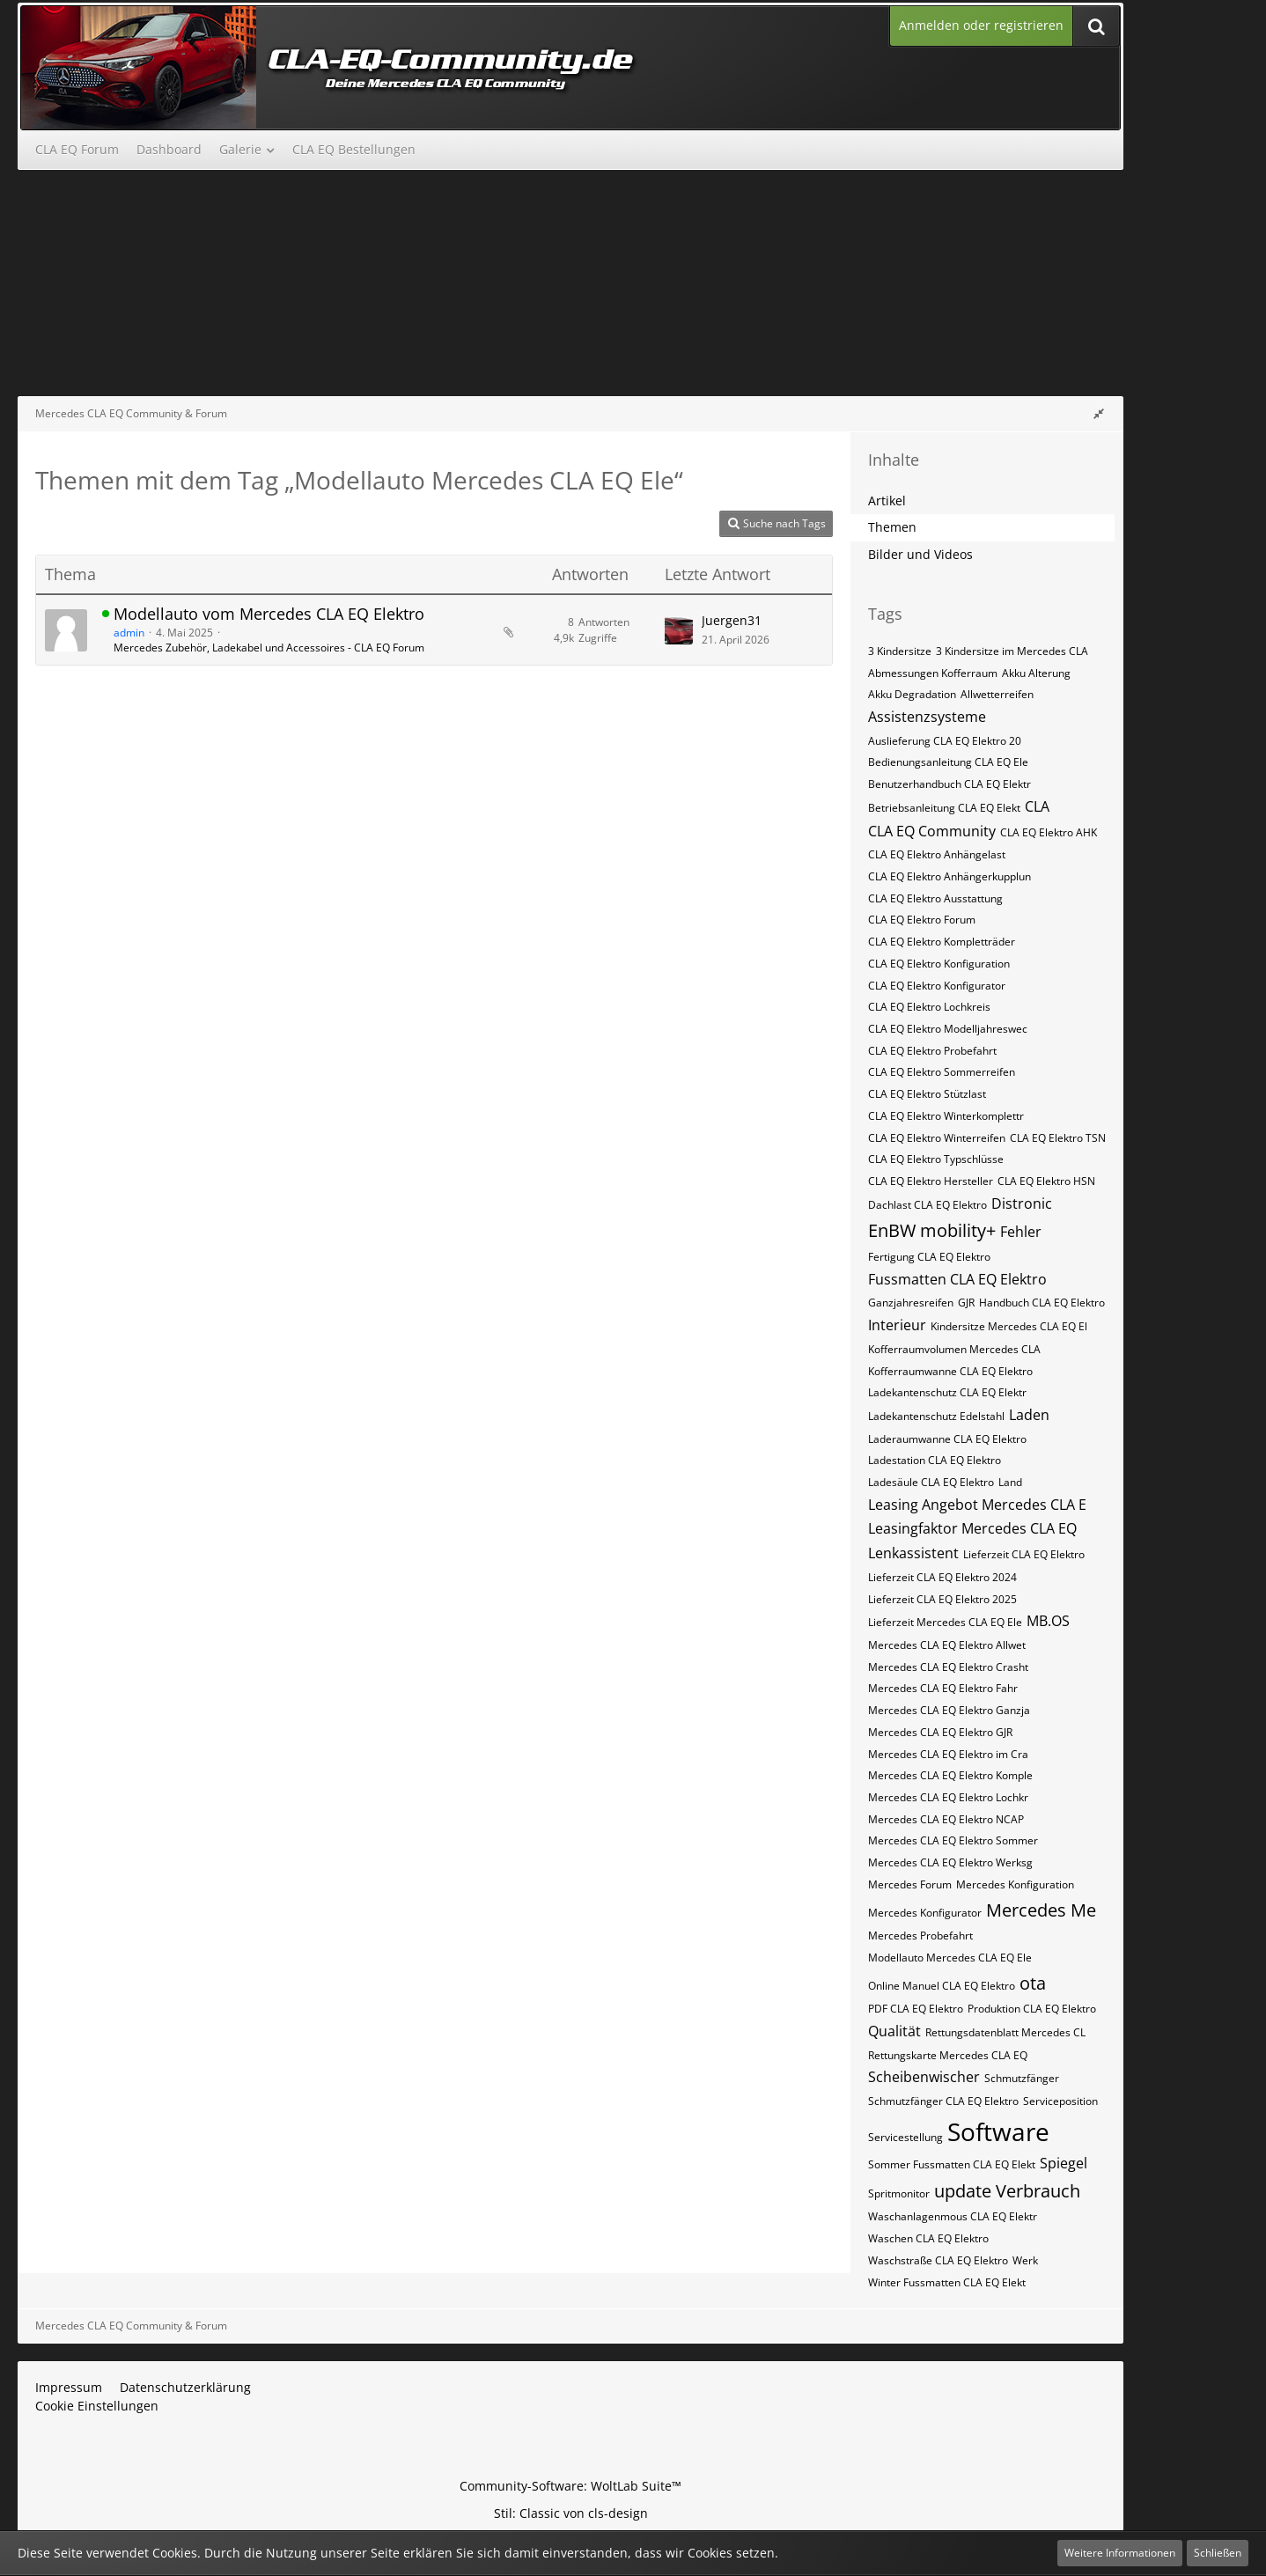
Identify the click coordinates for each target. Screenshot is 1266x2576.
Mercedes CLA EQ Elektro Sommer (953, 1840)
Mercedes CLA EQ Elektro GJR (940, 1732)
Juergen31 (732, 620)
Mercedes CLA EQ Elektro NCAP (946, 1819)
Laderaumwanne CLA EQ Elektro (947, 1439)
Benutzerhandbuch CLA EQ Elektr (949, 783)
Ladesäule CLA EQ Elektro (931, 1482)
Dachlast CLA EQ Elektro (927, 1204)
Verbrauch (1038, 2191)
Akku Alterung (1036, 673)
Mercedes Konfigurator (925, 1912)
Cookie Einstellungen (96, 2405)
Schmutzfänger (1021, 2078)
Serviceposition (1060, 2101)
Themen (892, 527)
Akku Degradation (912, 694)
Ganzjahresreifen (910, 1302)
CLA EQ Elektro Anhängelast (936, 854)
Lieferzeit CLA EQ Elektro (1024, 1554)
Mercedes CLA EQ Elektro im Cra (948, 1754)
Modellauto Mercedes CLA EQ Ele (950, 1957)
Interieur (897, 1325)
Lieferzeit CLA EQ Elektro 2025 (942, 1599)
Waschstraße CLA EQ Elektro (938, 2260)
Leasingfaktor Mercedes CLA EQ (972, 1528)
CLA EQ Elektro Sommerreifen (941, 1071)
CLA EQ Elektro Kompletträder (941, 941)
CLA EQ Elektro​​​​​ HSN (1046, 1181)
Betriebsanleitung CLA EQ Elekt (944, 807)
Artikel (887, 500)
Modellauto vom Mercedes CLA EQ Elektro (269, 613)
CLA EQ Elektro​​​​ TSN (1058, 1137)
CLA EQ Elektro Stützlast (927, 1093)
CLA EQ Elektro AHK (1048, 832)
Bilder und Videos (920, 554)
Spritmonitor (899, 2193)
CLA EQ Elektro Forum (921, 919)
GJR (966, 1302)
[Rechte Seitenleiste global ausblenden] (1099, 413)
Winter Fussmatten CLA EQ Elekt (947, 2282)
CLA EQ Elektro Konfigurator (936, 985)
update (962, 2191)
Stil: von (571, 2513)
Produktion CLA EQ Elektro (1032, 2008)
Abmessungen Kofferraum (932, 673)
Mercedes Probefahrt (920, 1935)
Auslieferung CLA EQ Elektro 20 (944, 740)
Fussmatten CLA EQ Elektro (957, 1279)
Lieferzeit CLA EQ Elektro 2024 (942, 1577)
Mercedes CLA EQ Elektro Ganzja (949, 1710)
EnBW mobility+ (932, 1230)
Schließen (1217, 2552)
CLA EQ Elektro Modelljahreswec (947, 1028)
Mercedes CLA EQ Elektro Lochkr (948, 1797)
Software (998, 2131)
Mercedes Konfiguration (1015, 1884)
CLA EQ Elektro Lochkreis (929, 1006)
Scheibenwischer (924, 2077)
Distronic (1021, 1203)
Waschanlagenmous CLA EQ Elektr (952, 2216)
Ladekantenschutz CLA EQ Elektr (947, 1392)
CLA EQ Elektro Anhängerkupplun (949, 876)
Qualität (894, 2031)
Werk (1025, 2260)
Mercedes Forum (910, 1884)
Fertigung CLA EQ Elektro (929, 1256)
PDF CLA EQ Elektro (915, 2008)
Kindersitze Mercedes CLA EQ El (1009, 1326)
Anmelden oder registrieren (981, 25)
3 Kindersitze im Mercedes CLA (1012, 651)
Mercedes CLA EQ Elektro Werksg (950, 1862)
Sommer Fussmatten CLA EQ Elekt (951, 2164)
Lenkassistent (913, 1553)
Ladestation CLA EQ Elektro (934, 1460)
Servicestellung (905, 2137)
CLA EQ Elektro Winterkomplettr (946, 1115)
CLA (1037, 806)
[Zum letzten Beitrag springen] (679, 630)
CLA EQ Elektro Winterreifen (936, 1137)
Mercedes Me (1041, 1910)
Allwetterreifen (997, 694)
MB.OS (1048, 1620)
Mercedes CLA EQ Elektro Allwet (947, 1645)
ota (1032, 1983)
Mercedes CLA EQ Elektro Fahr (943, 1688)
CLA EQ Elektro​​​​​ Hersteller (930, 1181)
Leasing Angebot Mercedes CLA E (977, 1504)
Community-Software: (570, 2485)
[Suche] (1096, 26)
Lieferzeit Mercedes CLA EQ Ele (945, 1622)
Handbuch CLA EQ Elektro (1042, 1302)
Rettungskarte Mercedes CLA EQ (947, 2055)
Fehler (1021, 1231)
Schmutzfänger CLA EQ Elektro (943, 2101)
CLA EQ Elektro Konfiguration (939, 963)
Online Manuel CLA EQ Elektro (941, 1985)
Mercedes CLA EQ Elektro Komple (950, 1775)
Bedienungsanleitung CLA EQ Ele (948, 761)
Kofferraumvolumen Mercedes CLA (954, 1349)
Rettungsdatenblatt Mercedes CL (1005, 2032)
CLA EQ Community (932, 831)
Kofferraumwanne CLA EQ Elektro (950, 1371)
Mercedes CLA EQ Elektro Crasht (948, 1667)
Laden (1029, 1414)
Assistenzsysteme (927, 716)
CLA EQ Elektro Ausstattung (935, 898)
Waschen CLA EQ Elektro (928, 2238)
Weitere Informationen (1119, 2552)
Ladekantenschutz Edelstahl (936, 1416)
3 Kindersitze (899, 651)
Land (1010, 1482)
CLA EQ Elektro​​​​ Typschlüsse (936, 1159)
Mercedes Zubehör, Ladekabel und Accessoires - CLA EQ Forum (269, 647)
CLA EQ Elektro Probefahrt (932, 1050)
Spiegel (1063, 2163)
